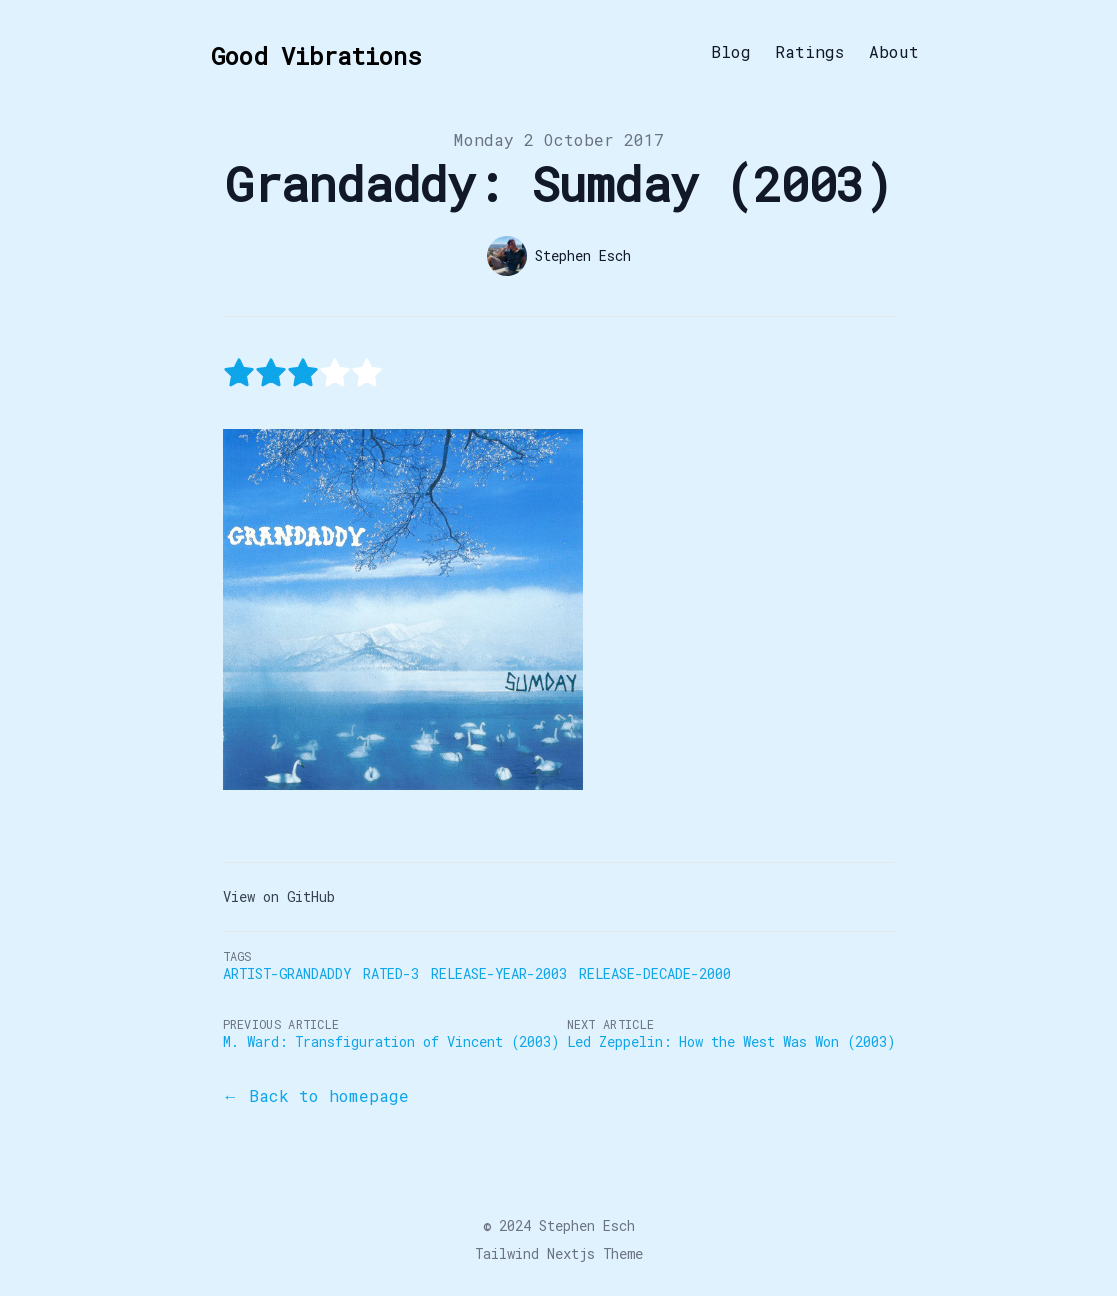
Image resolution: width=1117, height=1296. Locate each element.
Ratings (810, 52)
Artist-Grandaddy (287, 973)
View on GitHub (279, 896)
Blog (731, 52)
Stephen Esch (587, 1225)
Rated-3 (391, 973)
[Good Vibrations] (310, 52)
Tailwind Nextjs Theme (559, 1253)
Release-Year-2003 (499, 973)
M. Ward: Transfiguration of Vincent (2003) (391, 1041)
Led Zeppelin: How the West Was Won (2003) (731, 1041)
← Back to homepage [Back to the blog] (316, 1095)
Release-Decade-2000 (655, 973)
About (894, 52)
